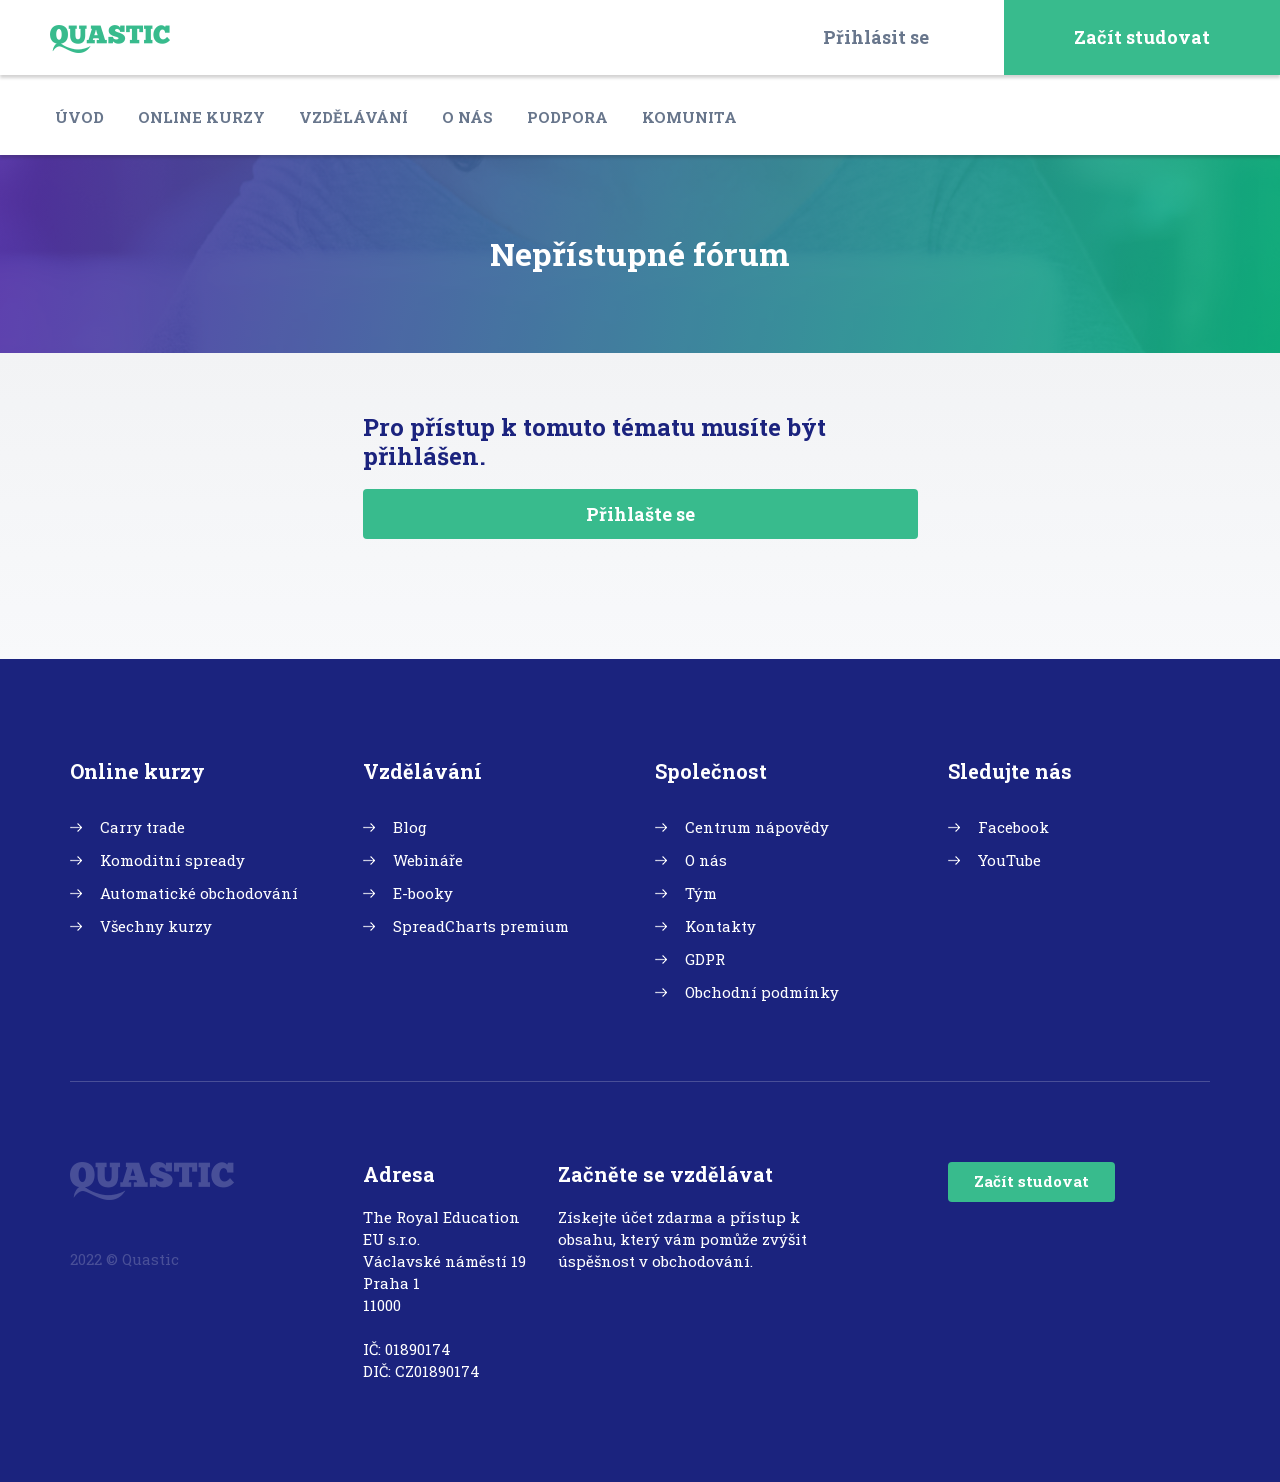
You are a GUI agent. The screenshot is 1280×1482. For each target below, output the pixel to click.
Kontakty (720, 926)
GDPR (705, 959)
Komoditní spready (172, 860)
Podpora (567, 117)
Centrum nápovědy (757, 827)
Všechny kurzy (156, 926)
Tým (701, 893)
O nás (467, 117)
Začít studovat (1142, 37)
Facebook (1013, 827)
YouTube (1009, 860)
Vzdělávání (353, 117)
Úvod (79, 117)
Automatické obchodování (199, 893)
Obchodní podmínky (762, 992)
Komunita (689, 117)
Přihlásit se (876, 37)
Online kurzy (201, 117)
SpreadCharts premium (481, 926)
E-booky (423, 893)
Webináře (428, 860)
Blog (410, 827)
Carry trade (142, 827)
